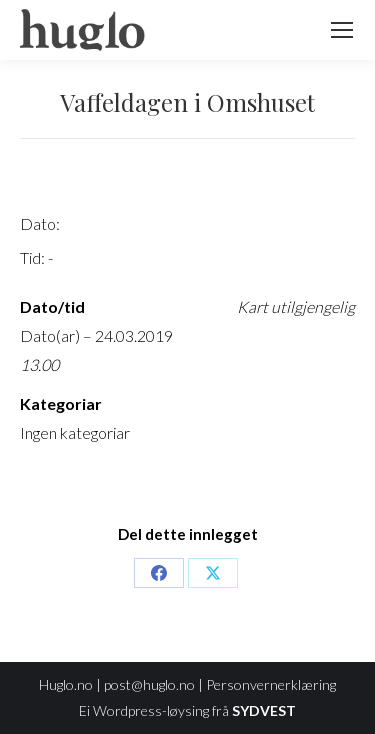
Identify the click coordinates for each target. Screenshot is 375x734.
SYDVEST (264, 710)
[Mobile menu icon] (342, 30)
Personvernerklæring (271, 684)
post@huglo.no (149, 684)
